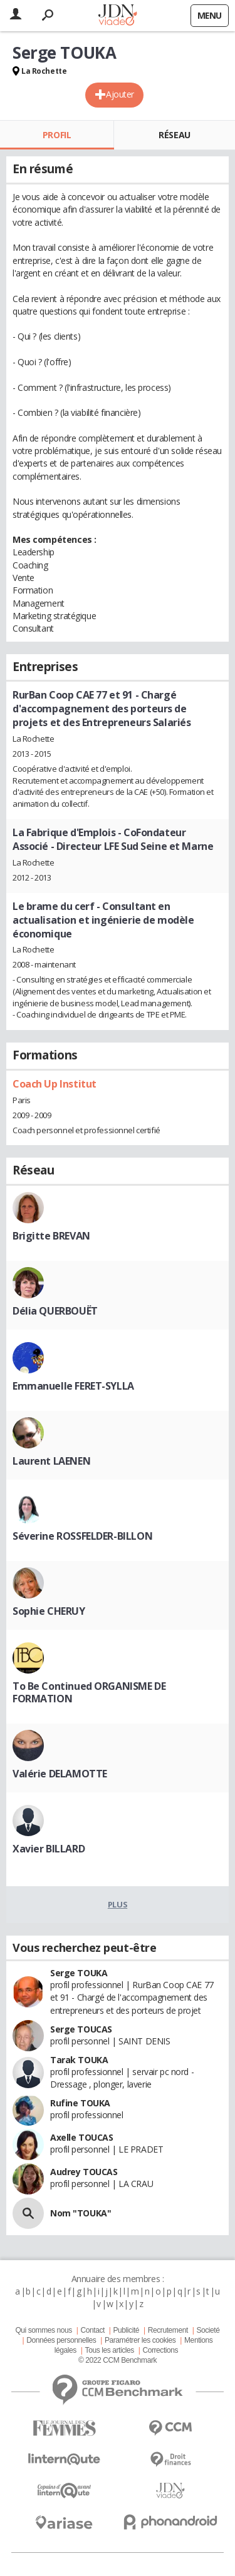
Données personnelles (61, 2340)
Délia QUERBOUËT (55, 1311)
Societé (207, 2330)
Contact (92, 2330)
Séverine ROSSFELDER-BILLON (82, 1536)
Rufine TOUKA (80, 2103)
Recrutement (168, 2330)
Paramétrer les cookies (140, 2340)
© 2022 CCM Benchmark (117, 2360)
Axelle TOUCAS (81, 2137)
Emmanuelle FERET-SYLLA (73, 1386)
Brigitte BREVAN (51, 1236)
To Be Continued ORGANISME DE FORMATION (89, 1692)
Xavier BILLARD (49, 1849)
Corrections (160, 2350)
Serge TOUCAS (81, 2029)
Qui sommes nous (43, 2330)
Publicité (126, 2330)
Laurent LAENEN (51, 1461)
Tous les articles (109, 2350)
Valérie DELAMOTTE (60, 1773)
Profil (57, 135)
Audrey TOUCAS (84, 2172)
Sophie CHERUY (49, 1611)
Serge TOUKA (78, 1973)
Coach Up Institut (55, 1084)
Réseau (174, 135)
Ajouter (120, 94)
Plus (117, 1904)
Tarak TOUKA (79, 2060)
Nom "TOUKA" (80, 2213)
